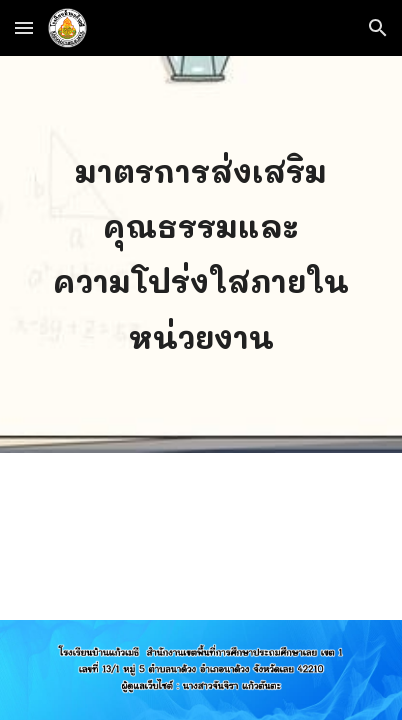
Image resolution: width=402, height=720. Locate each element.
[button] (24, 27)
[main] (201, 254)
